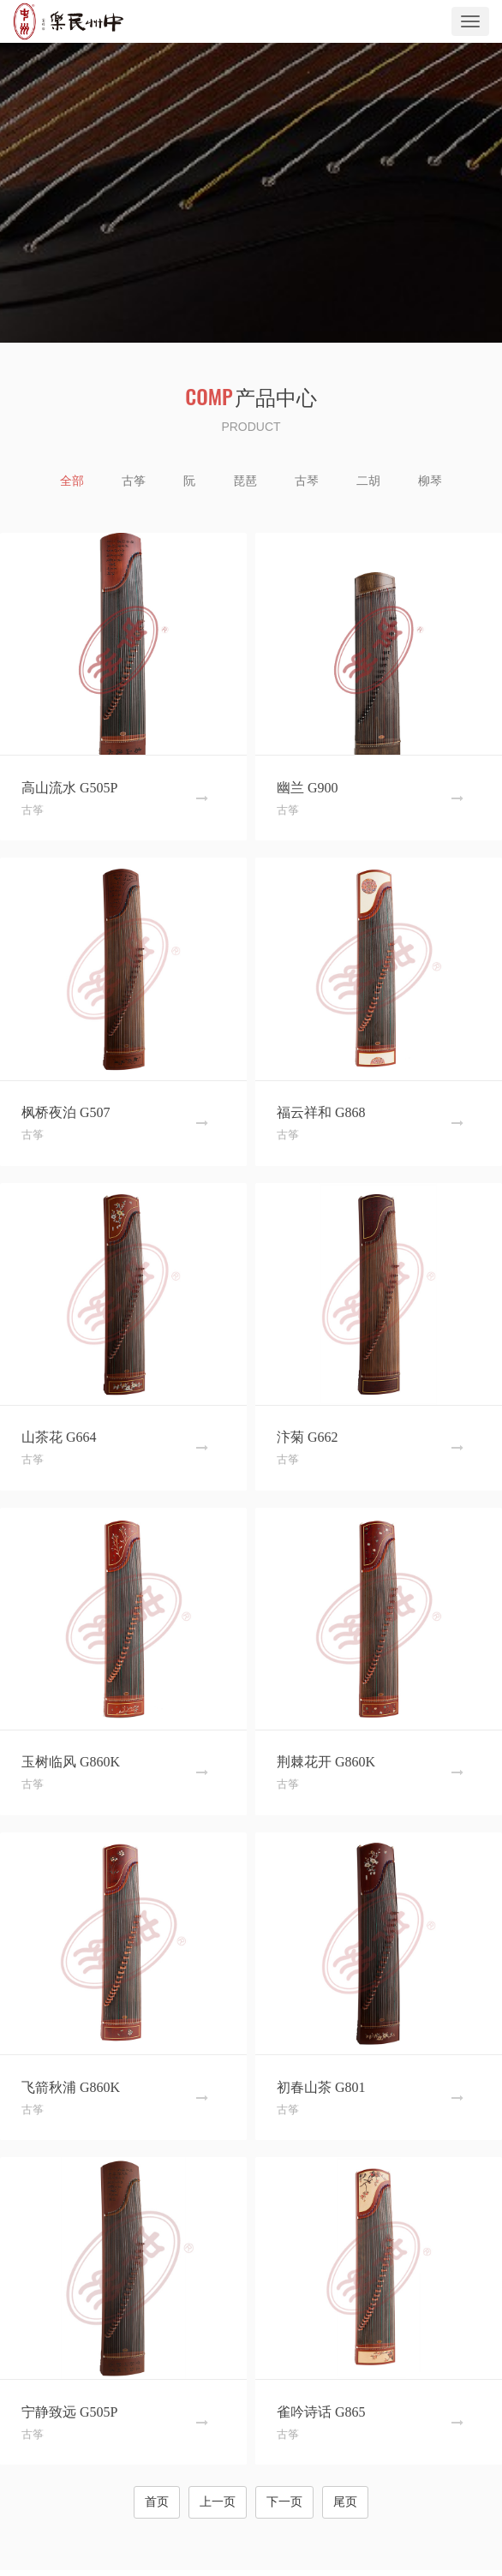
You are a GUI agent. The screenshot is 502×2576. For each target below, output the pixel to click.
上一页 (218, 2501)
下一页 (284, 2501)
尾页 (345, 2501)
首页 (157, 2501)
